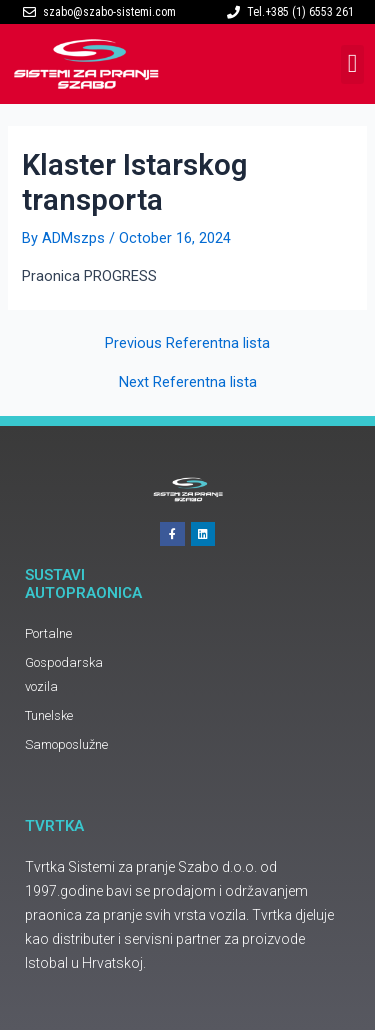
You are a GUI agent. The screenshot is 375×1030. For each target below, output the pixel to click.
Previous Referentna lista (187, 343)
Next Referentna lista (188, 382)
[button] (352, 64)
